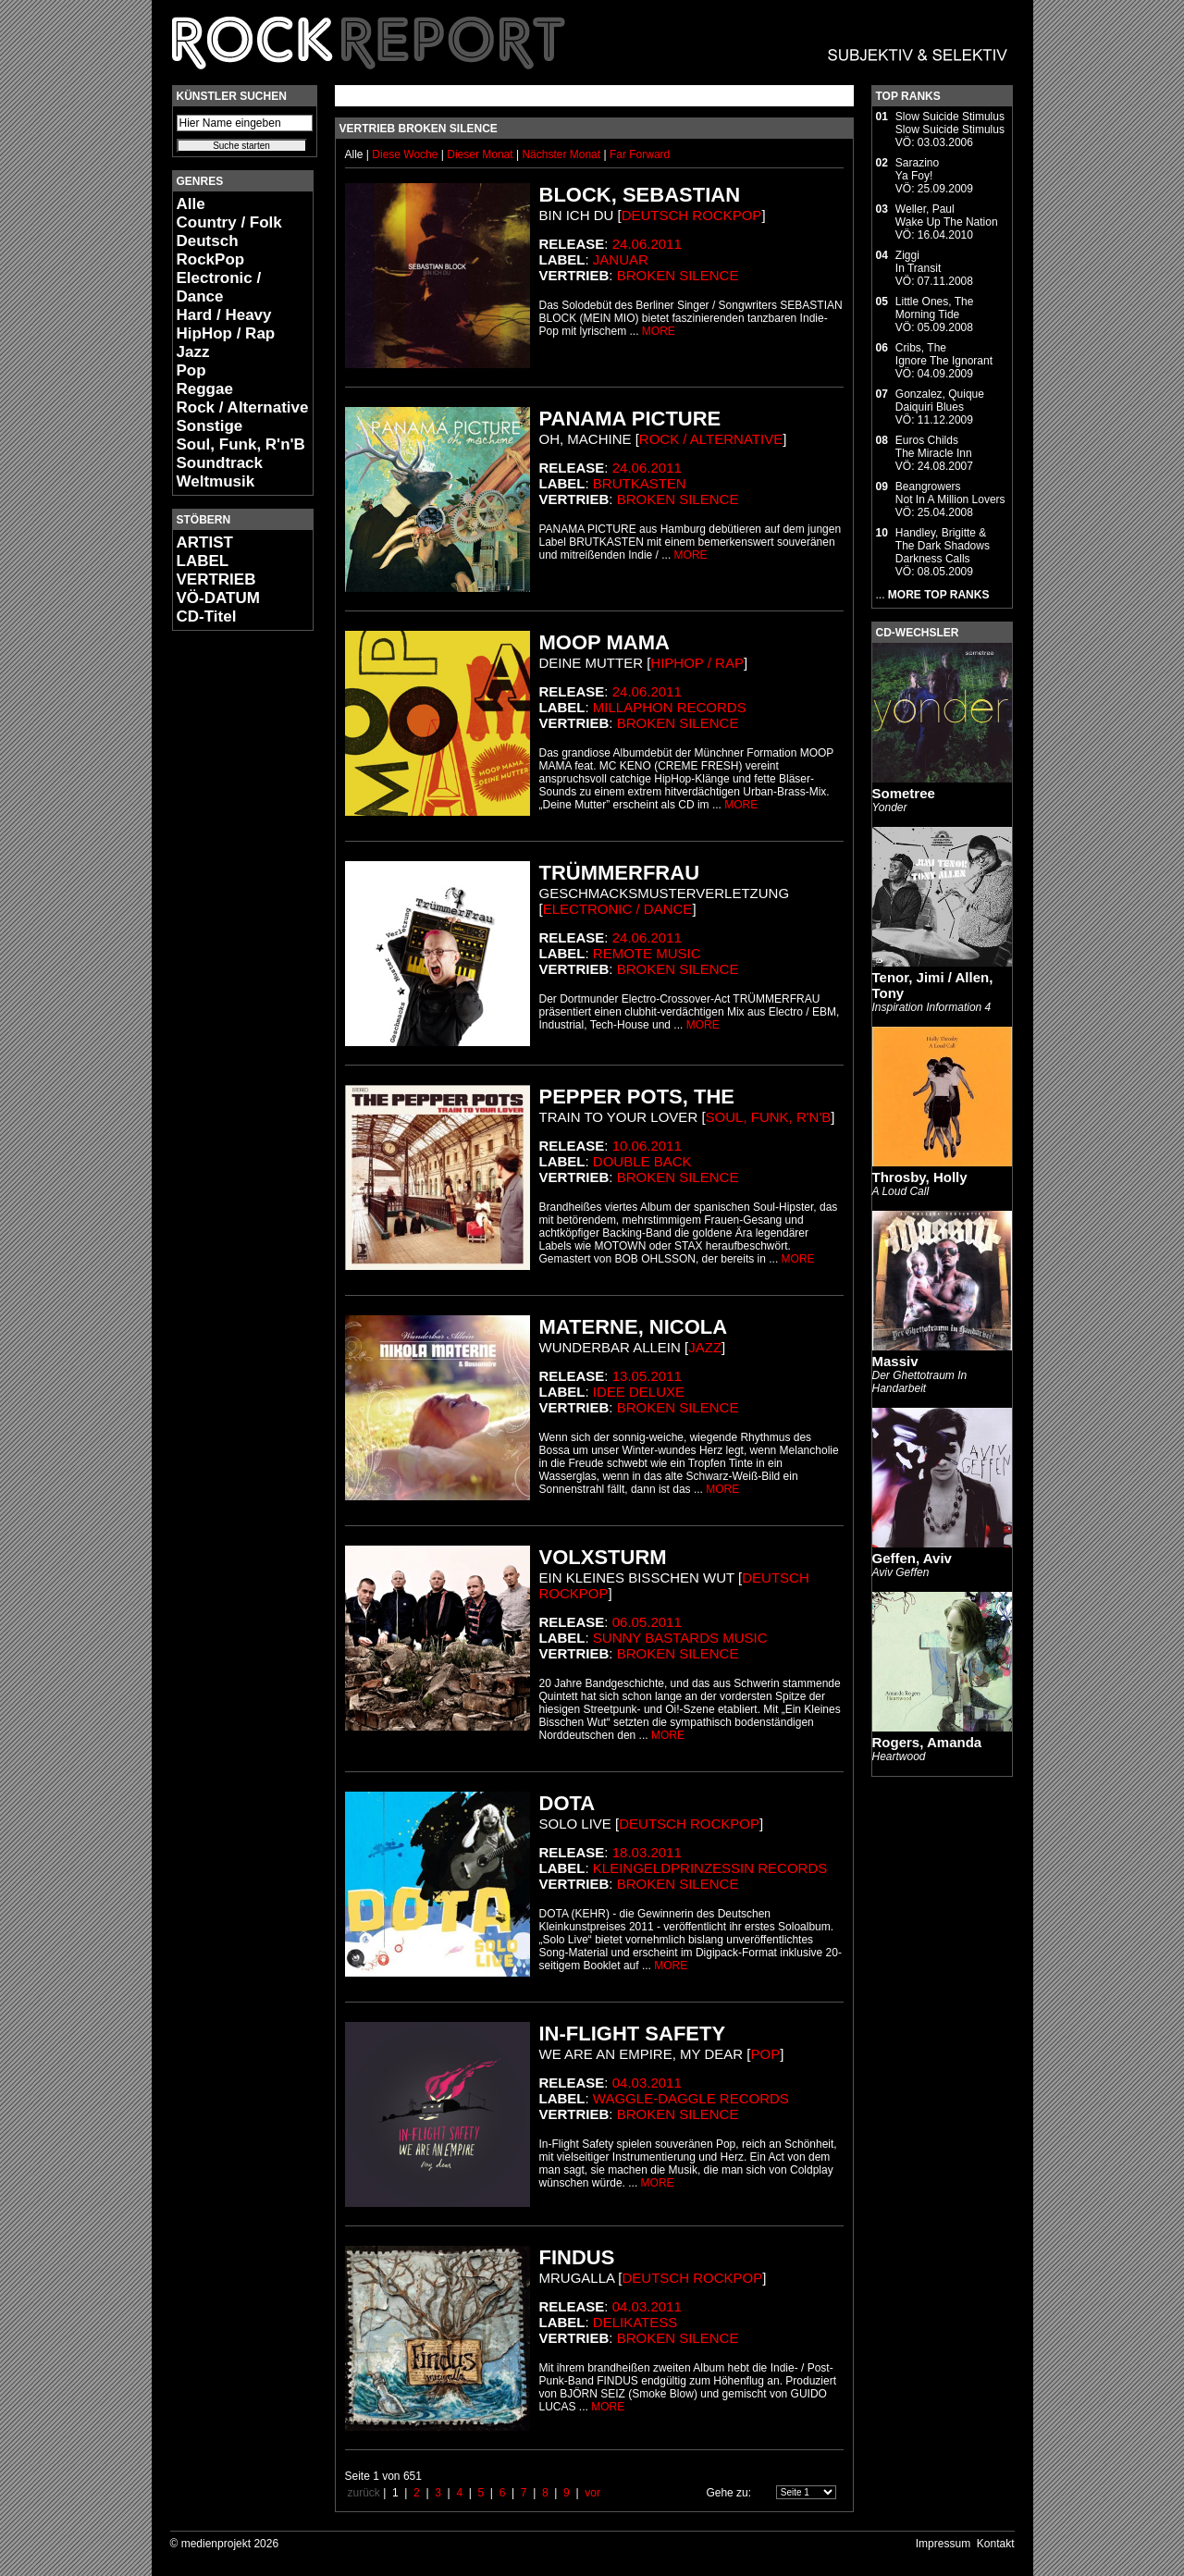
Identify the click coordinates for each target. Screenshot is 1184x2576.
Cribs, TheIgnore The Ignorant (944, 354)
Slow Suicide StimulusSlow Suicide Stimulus (950, 123)
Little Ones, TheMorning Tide (934, 308)
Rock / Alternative (243, 407)
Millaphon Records (669, 707)
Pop (191, 370)
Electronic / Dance (219, 287)
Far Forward (640, 154)
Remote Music (647, 953)
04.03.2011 (647, 2082)
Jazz (193, 352)
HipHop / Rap (226, 333)
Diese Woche (406, 154)
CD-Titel (207, 616)
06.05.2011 (647, 1622)
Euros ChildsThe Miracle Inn (933, 447)
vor (592, 2492)
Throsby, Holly (920, 1177)
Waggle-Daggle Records (691, 2098)
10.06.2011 (647, 1145)
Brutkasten (639, 483)
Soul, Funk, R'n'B (241, 444)
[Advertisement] (227, 921)
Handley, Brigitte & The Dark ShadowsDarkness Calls (942, 545)
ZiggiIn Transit (918, 262)
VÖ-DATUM (218, 598)
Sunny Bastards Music (680, 1637)
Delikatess (635, 2322)
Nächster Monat (561, 154)
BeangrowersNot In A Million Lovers (950, 493)
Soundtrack (220, 463)
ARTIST (205, 542)
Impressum (943, 2543)
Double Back (642, 1161)
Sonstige (210, 426)
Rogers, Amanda (927, 1742)
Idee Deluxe (638, 1391)
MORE (658, 331)
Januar (620, 259)
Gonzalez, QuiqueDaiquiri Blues (939, 400)
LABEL (203, 561)
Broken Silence (678, 275)
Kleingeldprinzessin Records (710, 1868)
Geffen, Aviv (912, 1558)
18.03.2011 (647, 1852)
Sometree (903, 793)
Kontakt (996, 2543)
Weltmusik (216, 481)
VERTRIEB (216, 579)
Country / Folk (229, 222)
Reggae (205, 389)
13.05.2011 (647, 1376)
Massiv (895, 1361)
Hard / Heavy (224, 315)
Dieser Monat (481, 154)
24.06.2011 (647, 244)
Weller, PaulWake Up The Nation (946, 215)
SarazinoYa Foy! (917, 169)
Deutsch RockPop (211, 250)
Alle (191, 204)
